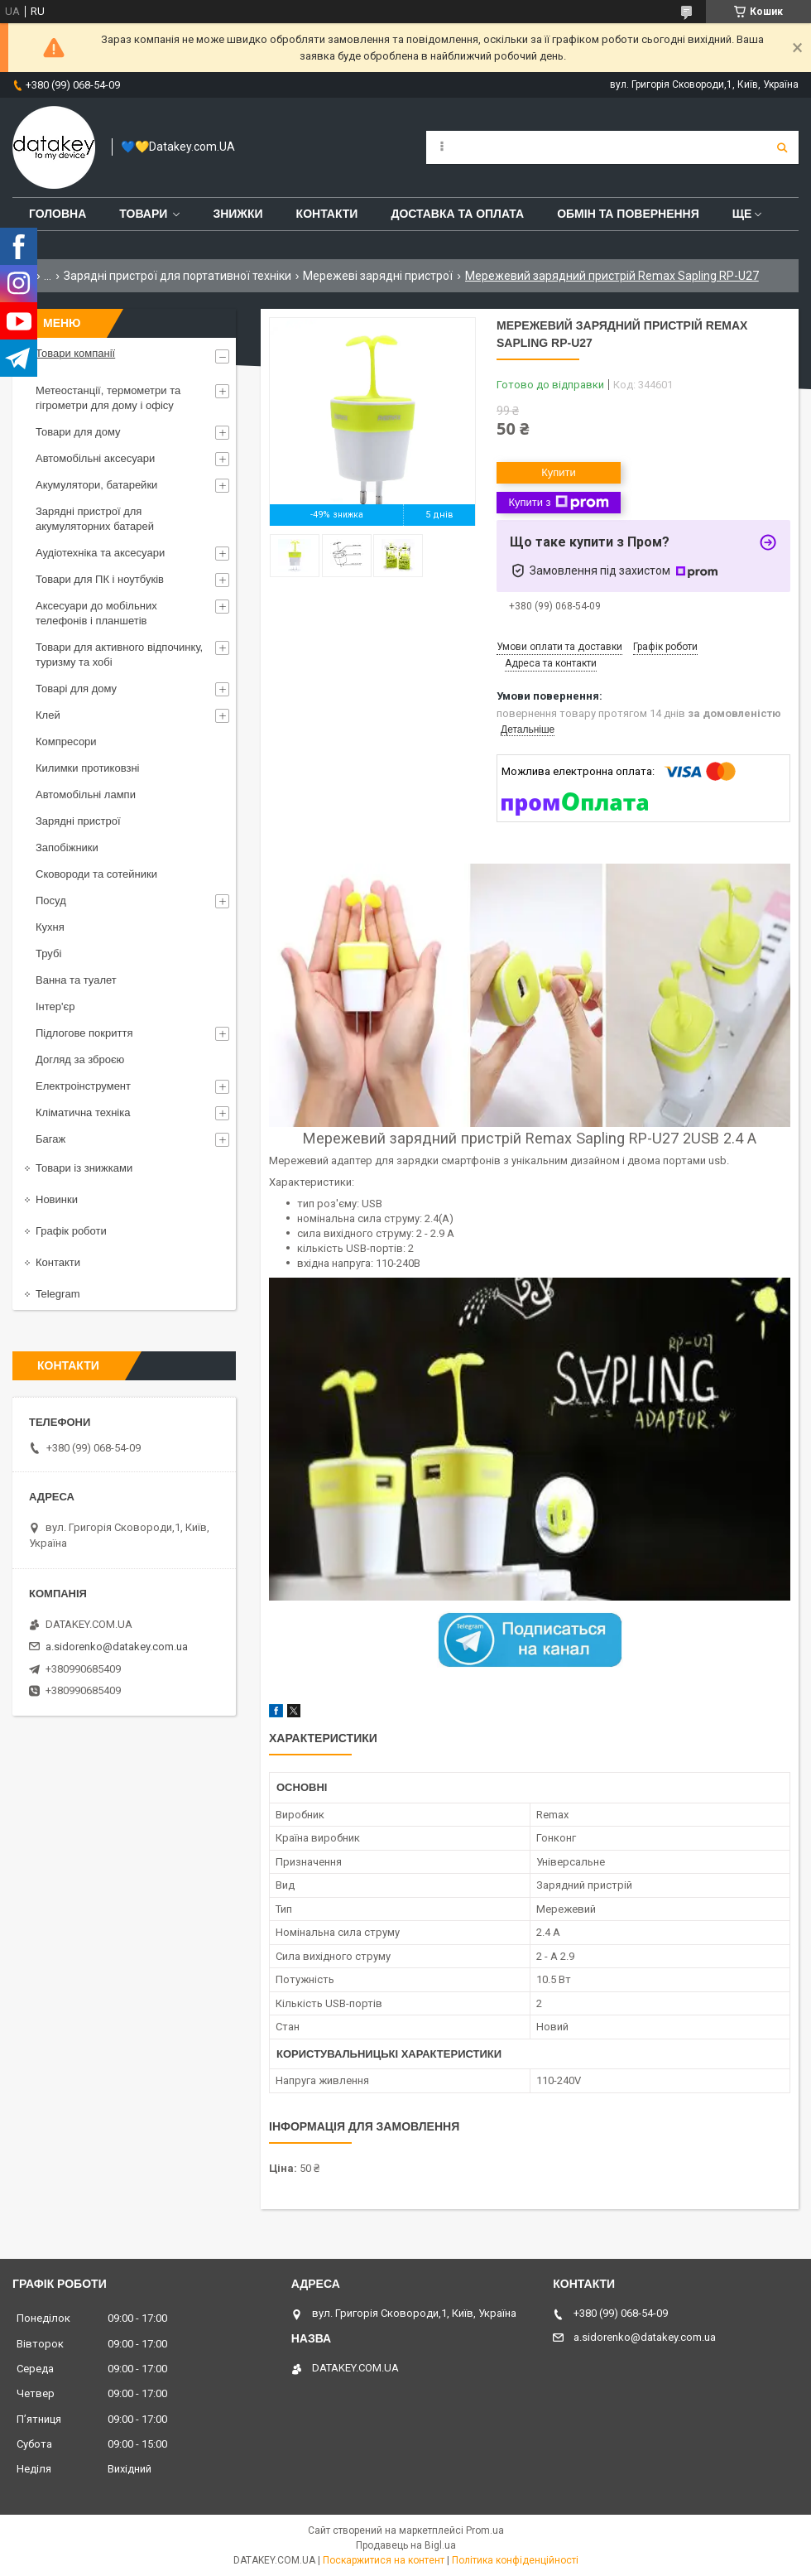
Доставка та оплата (457, 213)
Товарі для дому (76, 688)
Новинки (57, 1199)
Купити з (558, 502)
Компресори (66, 741)
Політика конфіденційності (515, 2560)
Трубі (48, 953)
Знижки (237, 213)
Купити (558, 472)
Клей (48, 715)
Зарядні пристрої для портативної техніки (177, 275)
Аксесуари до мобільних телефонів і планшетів (96, 613)
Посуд (51, 900)
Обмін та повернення (628, 213)
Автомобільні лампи (86, 794)
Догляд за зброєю (80, 1059)
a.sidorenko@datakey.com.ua (117, 1646)
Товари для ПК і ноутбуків (100, 579)
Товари (143, 213)
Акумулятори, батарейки (96, 485)
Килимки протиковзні (87, 768)
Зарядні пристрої (78, 821)
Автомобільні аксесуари (95, 458)
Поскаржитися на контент (383, 2560)
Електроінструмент (83, 1086)
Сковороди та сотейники (96, 874)
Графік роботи (71, 1231)
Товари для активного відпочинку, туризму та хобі (119, 654)
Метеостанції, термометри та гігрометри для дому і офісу (108, 398)
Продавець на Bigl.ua (406, 2545)
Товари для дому (78, 432)
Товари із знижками (84, 1168)
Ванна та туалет (76, 980)
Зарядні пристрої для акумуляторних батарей (95, 518)
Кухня (50, 927)
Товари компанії (75, 353)
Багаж (50, 1139)
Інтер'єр (55, 1006)
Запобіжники (67, 847)
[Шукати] (782, 147)
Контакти (327, 213)
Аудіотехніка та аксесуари (100, 552)
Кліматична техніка (83, 1112)
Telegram (57, 1294)
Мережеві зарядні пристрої (378, 275)
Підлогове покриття (84, 1033)
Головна (57, 213)
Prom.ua (485, 2530)
